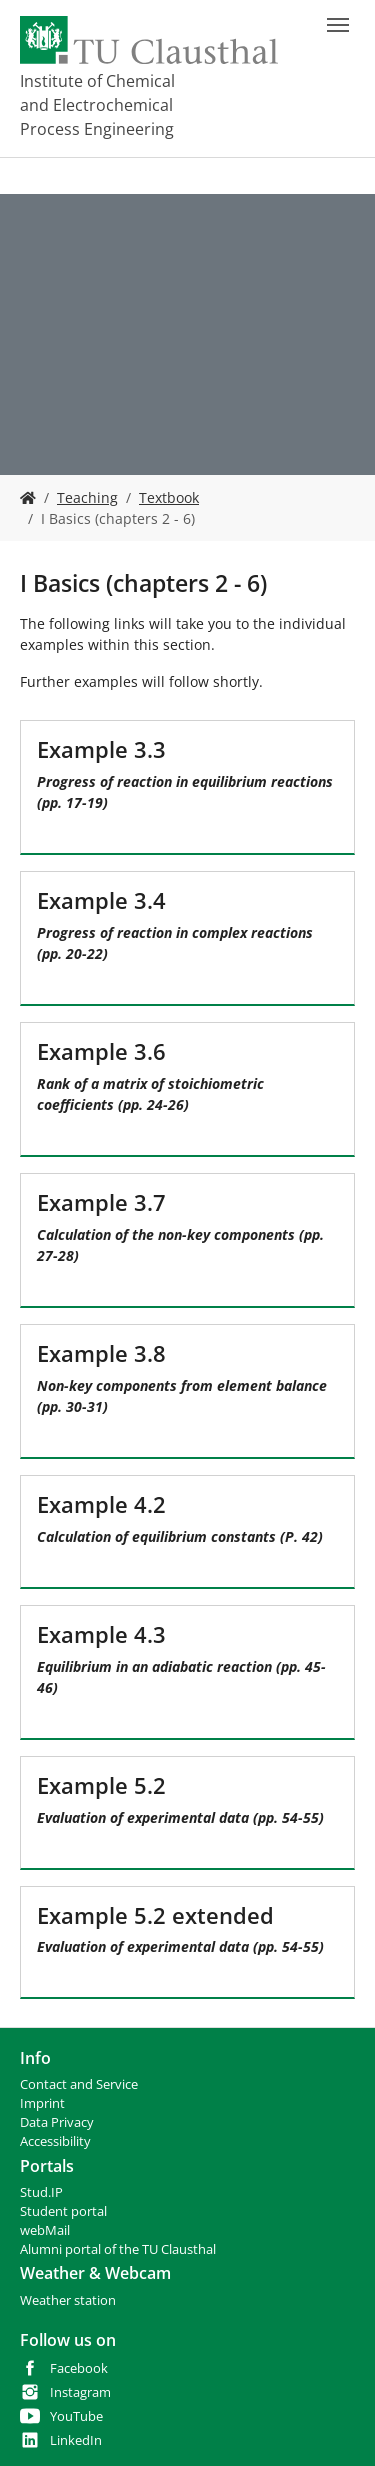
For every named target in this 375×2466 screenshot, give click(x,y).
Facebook (79, 2368)
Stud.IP (41, 2192)
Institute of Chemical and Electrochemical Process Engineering (97, 105)
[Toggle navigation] (338, 25)
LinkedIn (76, 2440)
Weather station (68, 2300)
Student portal (63, 2211)
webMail (45, 2230)
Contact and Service (79, 2084)
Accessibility (55, 2141)
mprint (44, 2103)
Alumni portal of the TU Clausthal (118, 2249)
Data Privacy (57, 2122)
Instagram (80, 2392)
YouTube (76, 2416)
